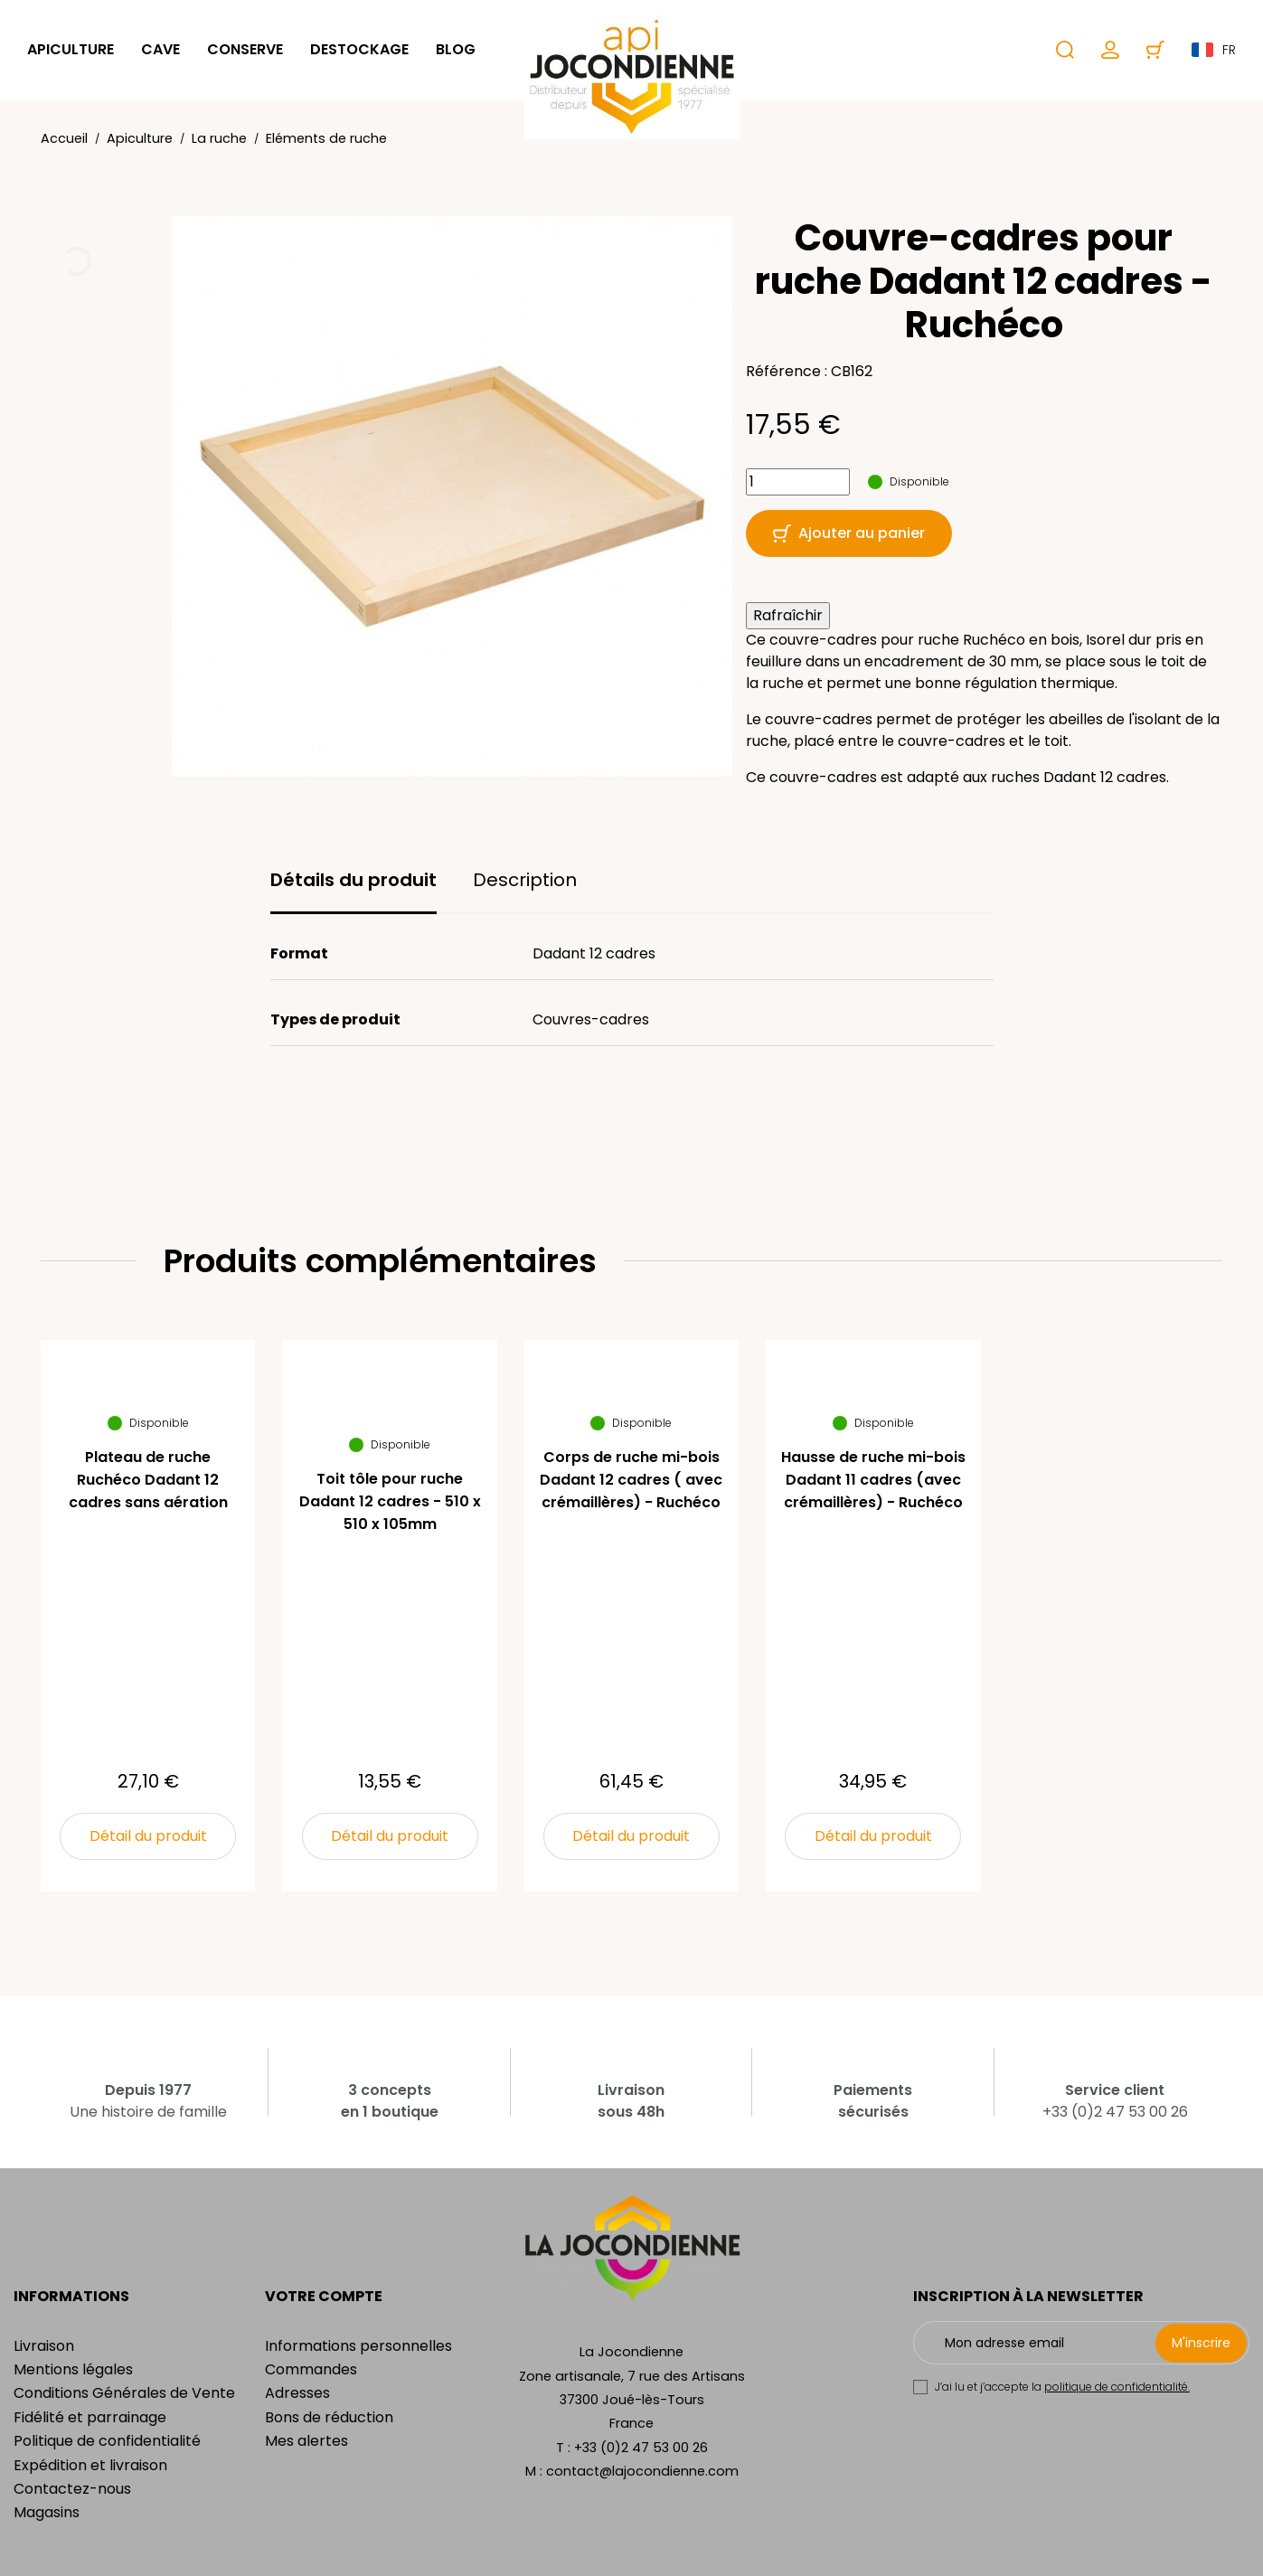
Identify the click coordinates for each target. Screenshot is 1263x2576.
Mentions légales (73, 2369)
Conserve (245, 49)
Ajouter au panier (849, 533)
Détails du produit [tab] (353, 879)
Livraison (44, 2345)
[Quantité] (798, 481)
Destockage (359, 49)
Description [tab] (525, 879)
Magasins (47, 2512)
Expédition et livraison (90, 2465)
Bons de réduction (329, 2417)
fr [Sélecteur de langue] (1214, 50)
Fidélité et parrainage (90, 2417)
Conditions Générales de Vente (124, 2393)
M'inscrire (1201, 2343)
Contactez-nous (72, 2488)
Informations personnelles (358, 2345)
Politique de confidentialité (107, 2440)
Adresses (297, 2393)
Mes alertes (306, 2440)
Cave (160, 49)
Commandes (311, 2369)
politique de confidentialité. (1117, 2386)
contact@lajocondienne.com (642, 2471)
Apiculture (70, 49)
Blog (456, 49)
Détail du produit (148, 1836)
